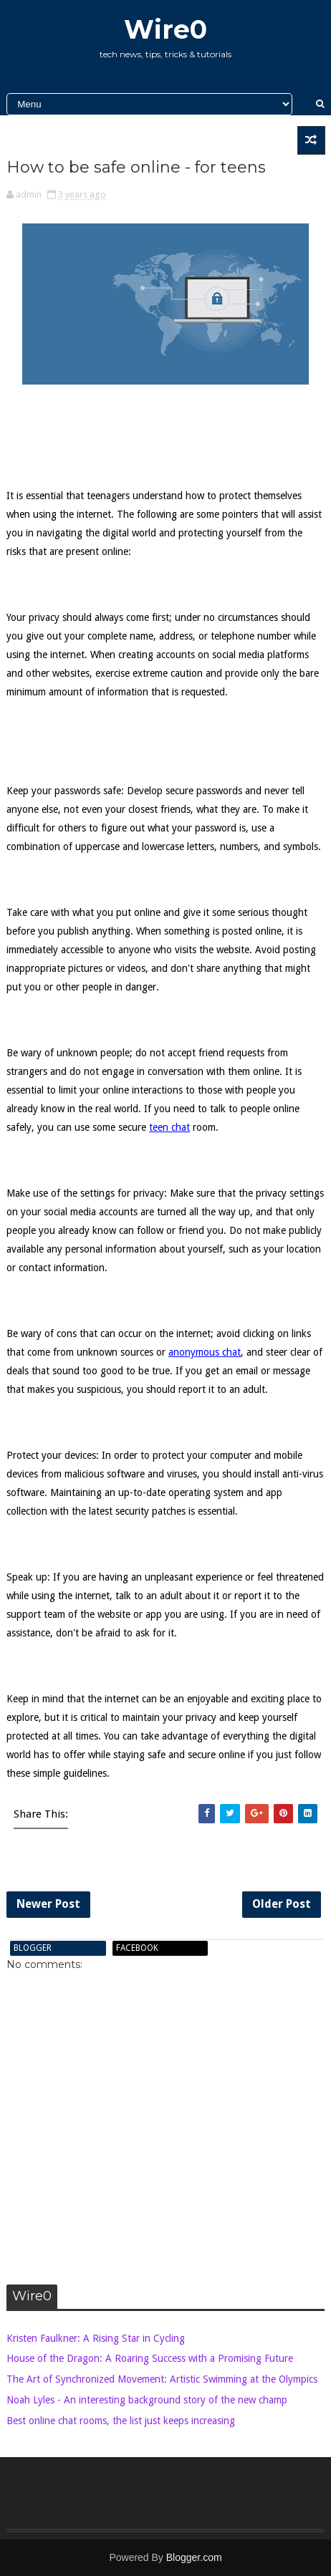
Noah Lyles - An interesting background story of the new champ (146, 2400)
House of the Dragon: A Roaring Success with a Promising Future (149, 2358)
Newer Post (48, 1904)
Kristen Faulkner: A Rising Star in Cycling (95, 2338)
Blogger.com (194, 2557)
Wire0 (165, 29)
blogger (33, 1948)
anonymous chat (204, 1352)
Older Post (281, 1904)
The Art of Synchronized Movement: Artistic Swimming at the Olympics (161, 2379)
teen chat (169, 1127)
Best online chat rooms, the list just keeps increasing (120, 2420)
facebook (137, 1948)
